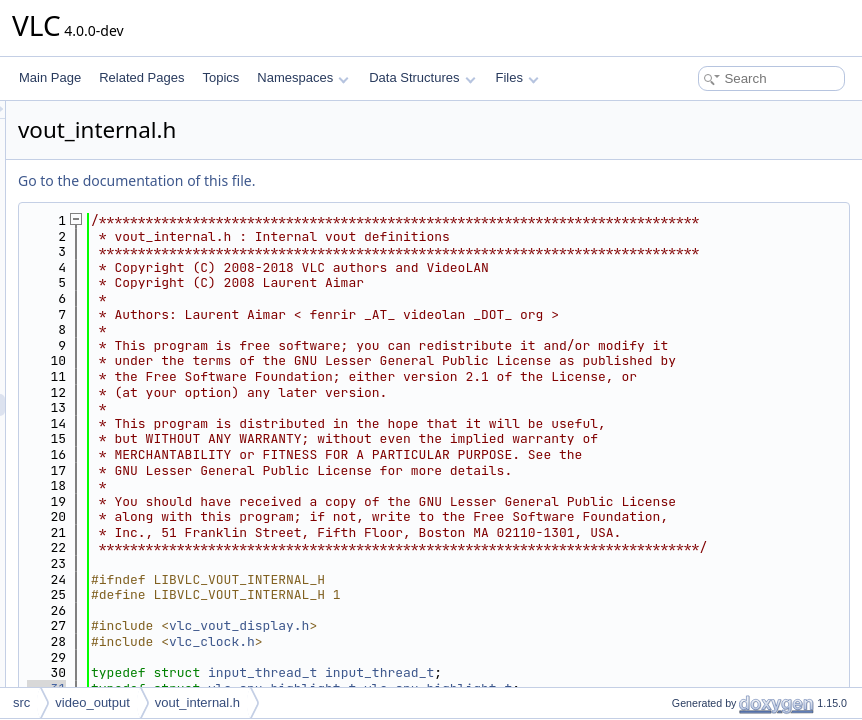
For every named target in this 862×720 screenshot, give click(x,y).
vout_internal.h (197, 702)
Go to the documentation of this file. (386, 180)
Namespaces (302, 77)
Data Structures (422, 77)
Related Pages (141, 77)
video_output (92, 702)
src (21, 702)
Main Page (50, 77)
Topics (220, 77)
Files (517, 77)
